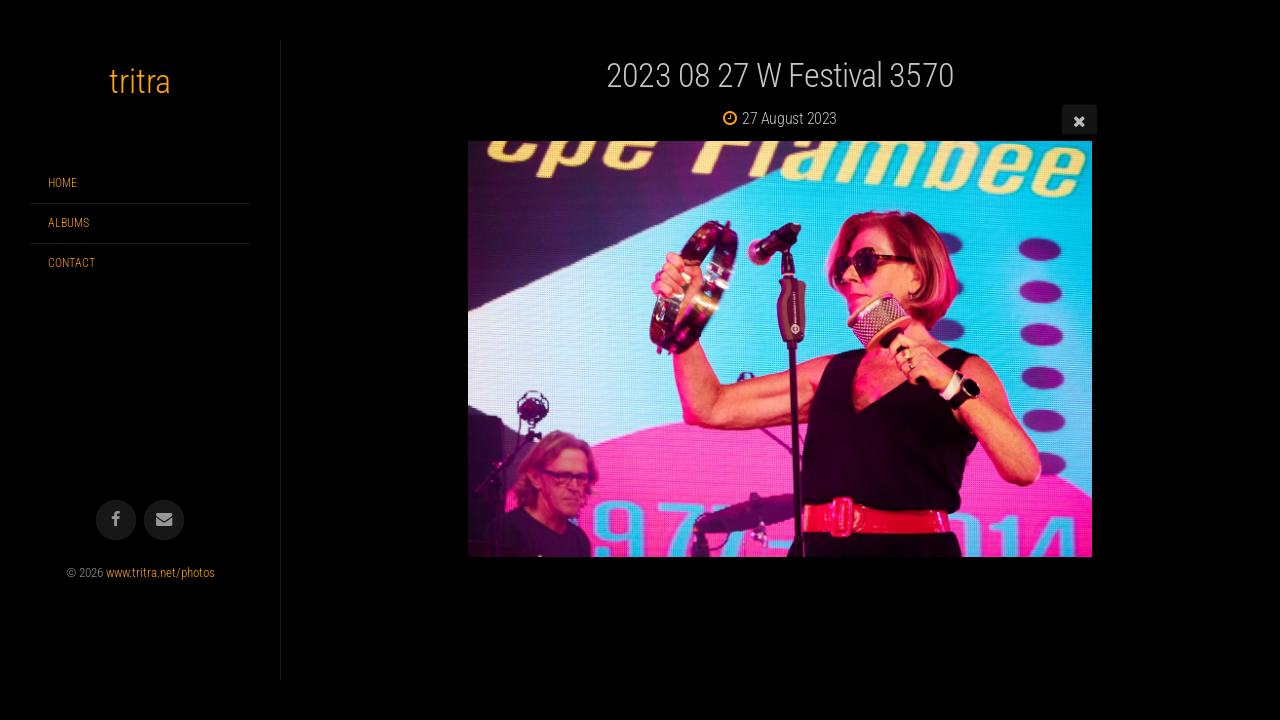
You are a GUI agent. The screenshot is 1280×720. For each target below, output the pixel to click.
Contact (71, 263)
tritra (140, 81)
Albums (68, 223)
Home (62, 183)
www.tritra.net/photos (160, 572)
